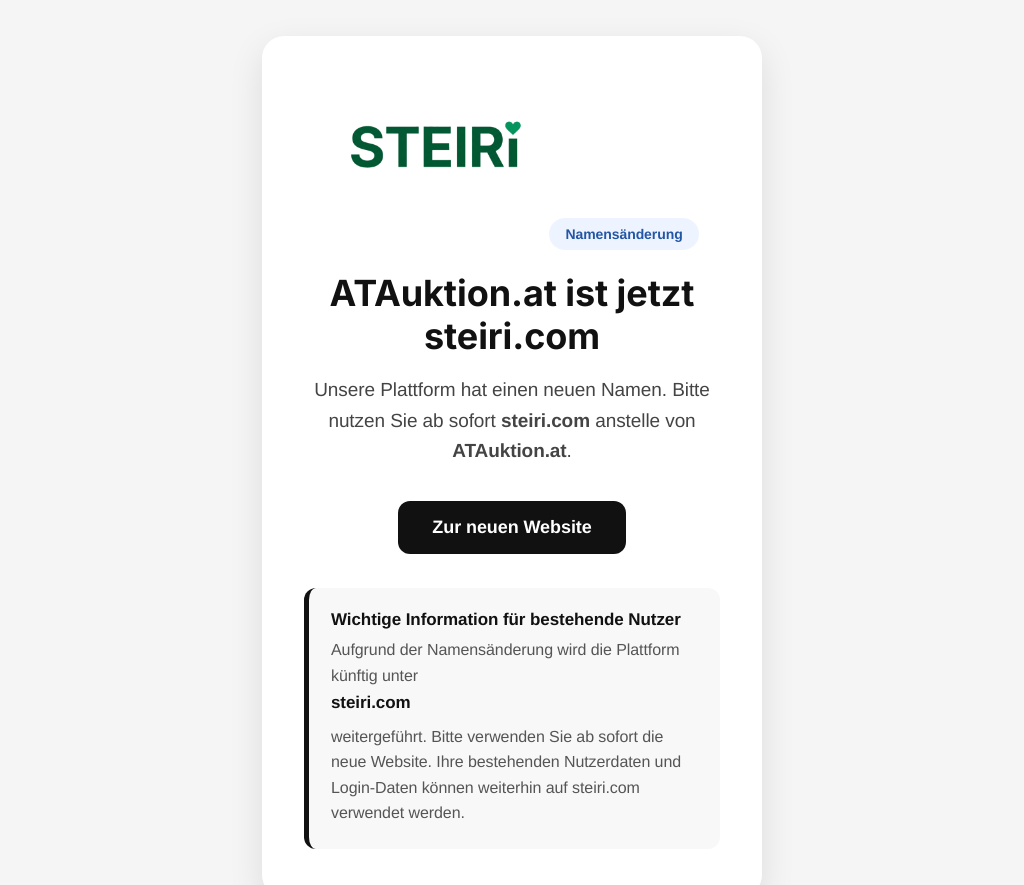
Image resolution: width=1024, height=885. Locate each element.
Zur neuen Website (511, 527)
